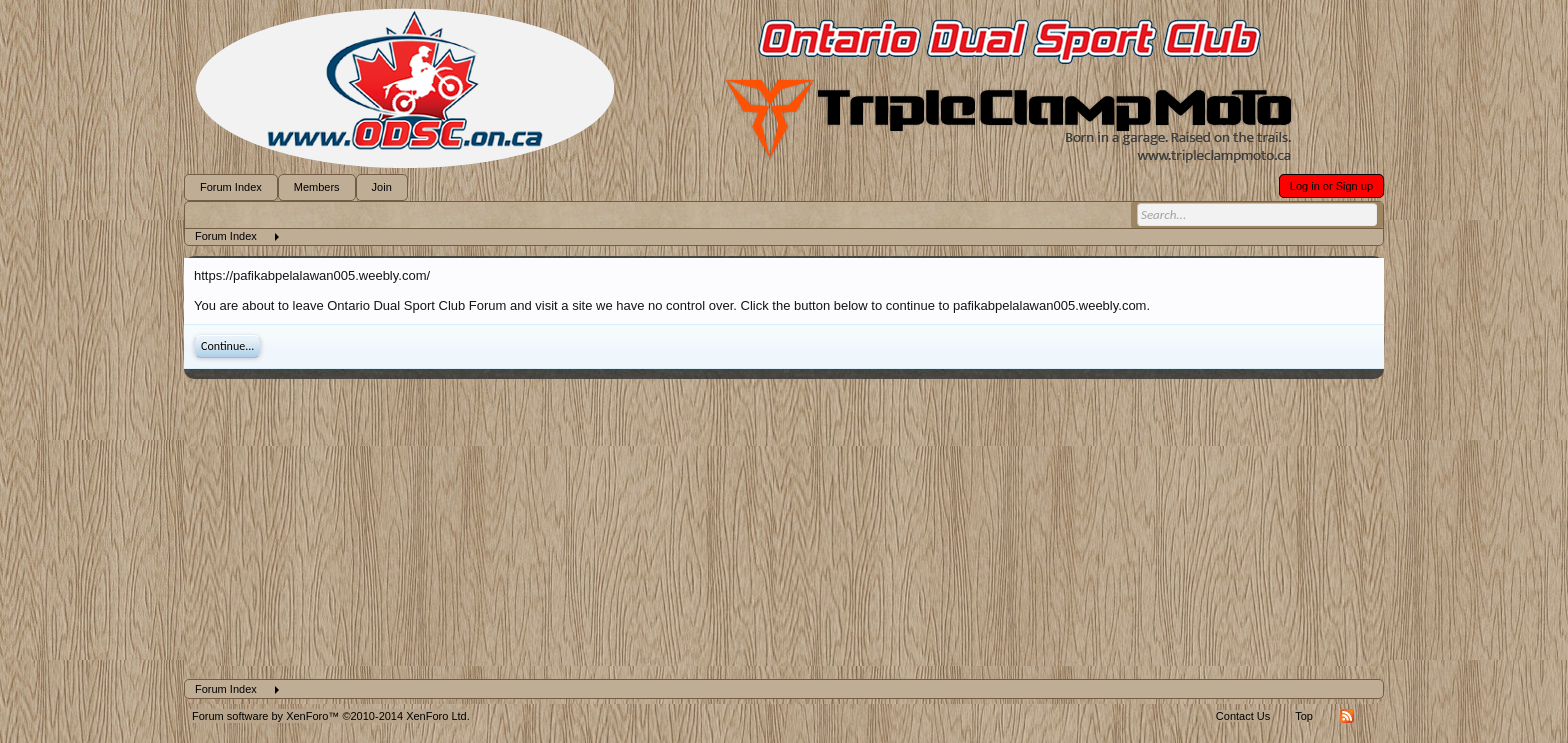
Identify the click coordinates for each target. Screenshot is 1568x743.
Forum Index (231, 187)
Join (382, 187)
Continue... (227, 346)
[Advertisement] (784, 529)
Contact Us (1243, 716)
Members (317, 187)
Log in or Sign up (1331, 186)
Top (1304, 716)
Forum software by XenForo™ (331, 716)
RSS (1347, 716)
